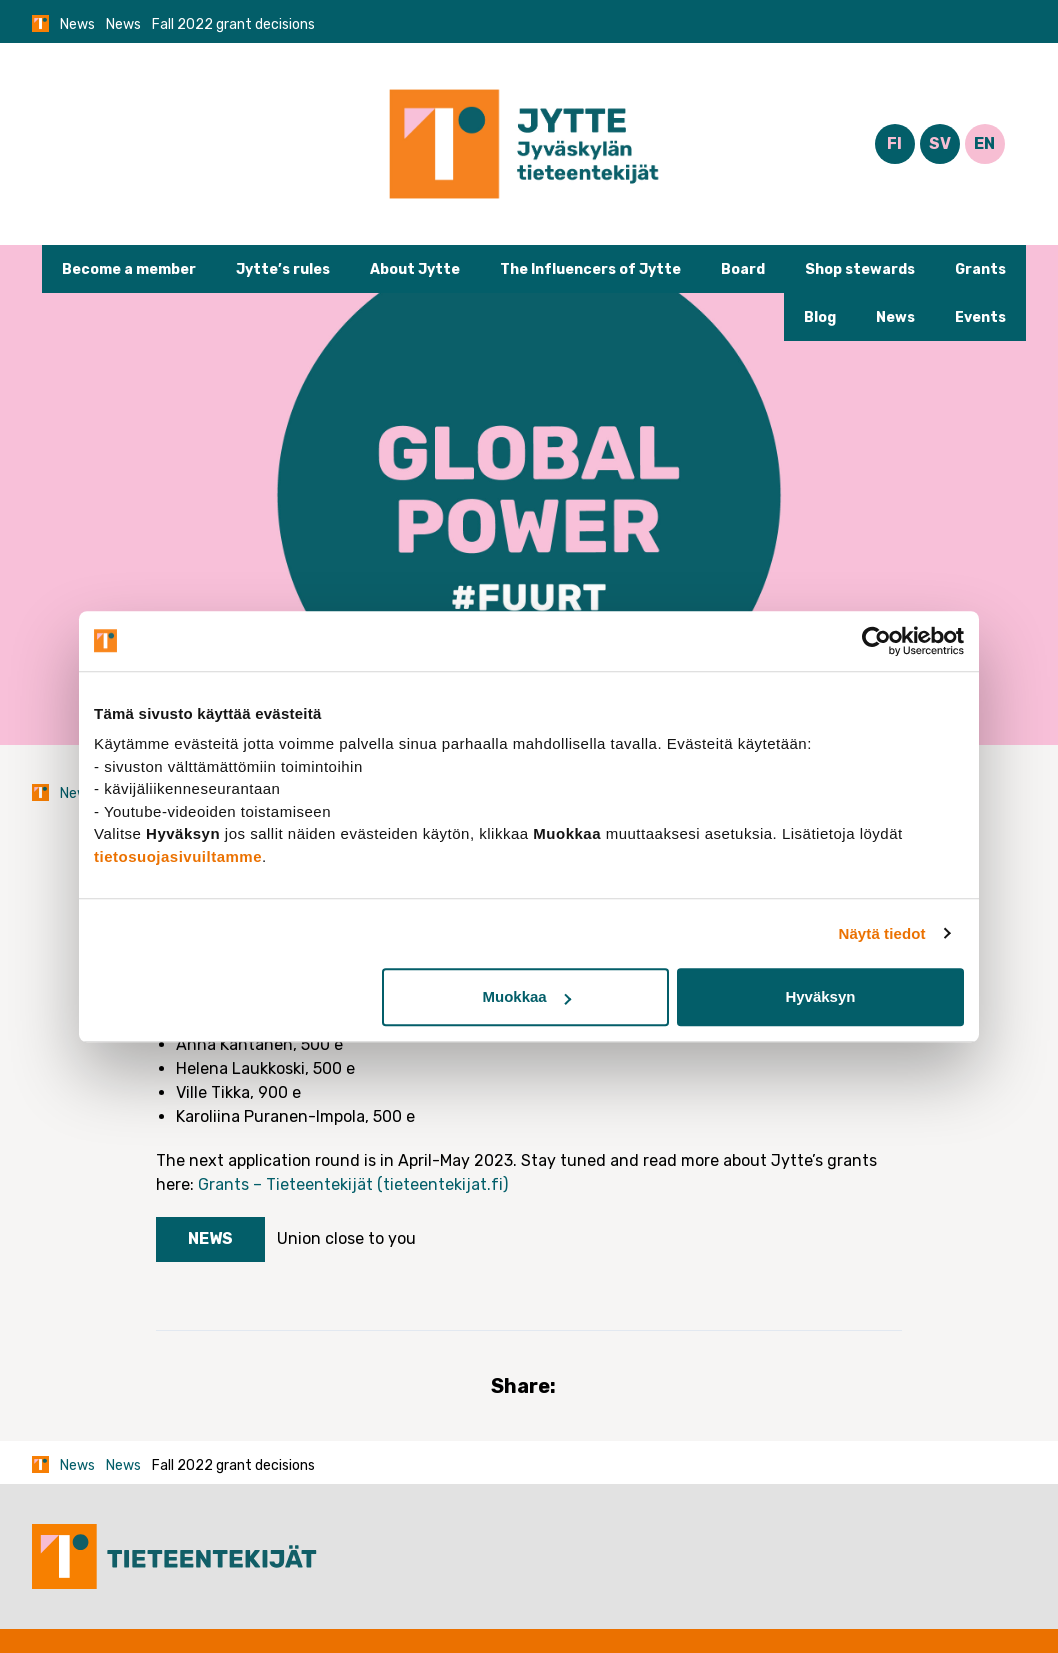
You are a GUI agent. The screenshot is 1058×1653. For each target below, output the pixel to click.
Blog (820, 317)
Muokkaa (527, 996)
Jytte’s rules (283, 269)
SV (940, 143)
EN (984, 143)
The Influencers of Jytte (590, 269)
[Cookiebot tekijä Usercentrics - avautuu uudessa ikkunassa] (876, 641)
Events (980, 317)
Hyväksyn (820, 996)
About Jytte (415, 269)
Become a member (129, 269)
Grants (980, 269)
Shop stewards (860, 269)
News (77, 24)
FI (894, 143)
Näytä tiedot (882, 933)
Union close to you (346, 1238)
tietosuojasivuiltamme (178, 856)
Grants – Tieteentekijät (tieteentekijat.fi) (353, 1184)
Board (743, 269)
